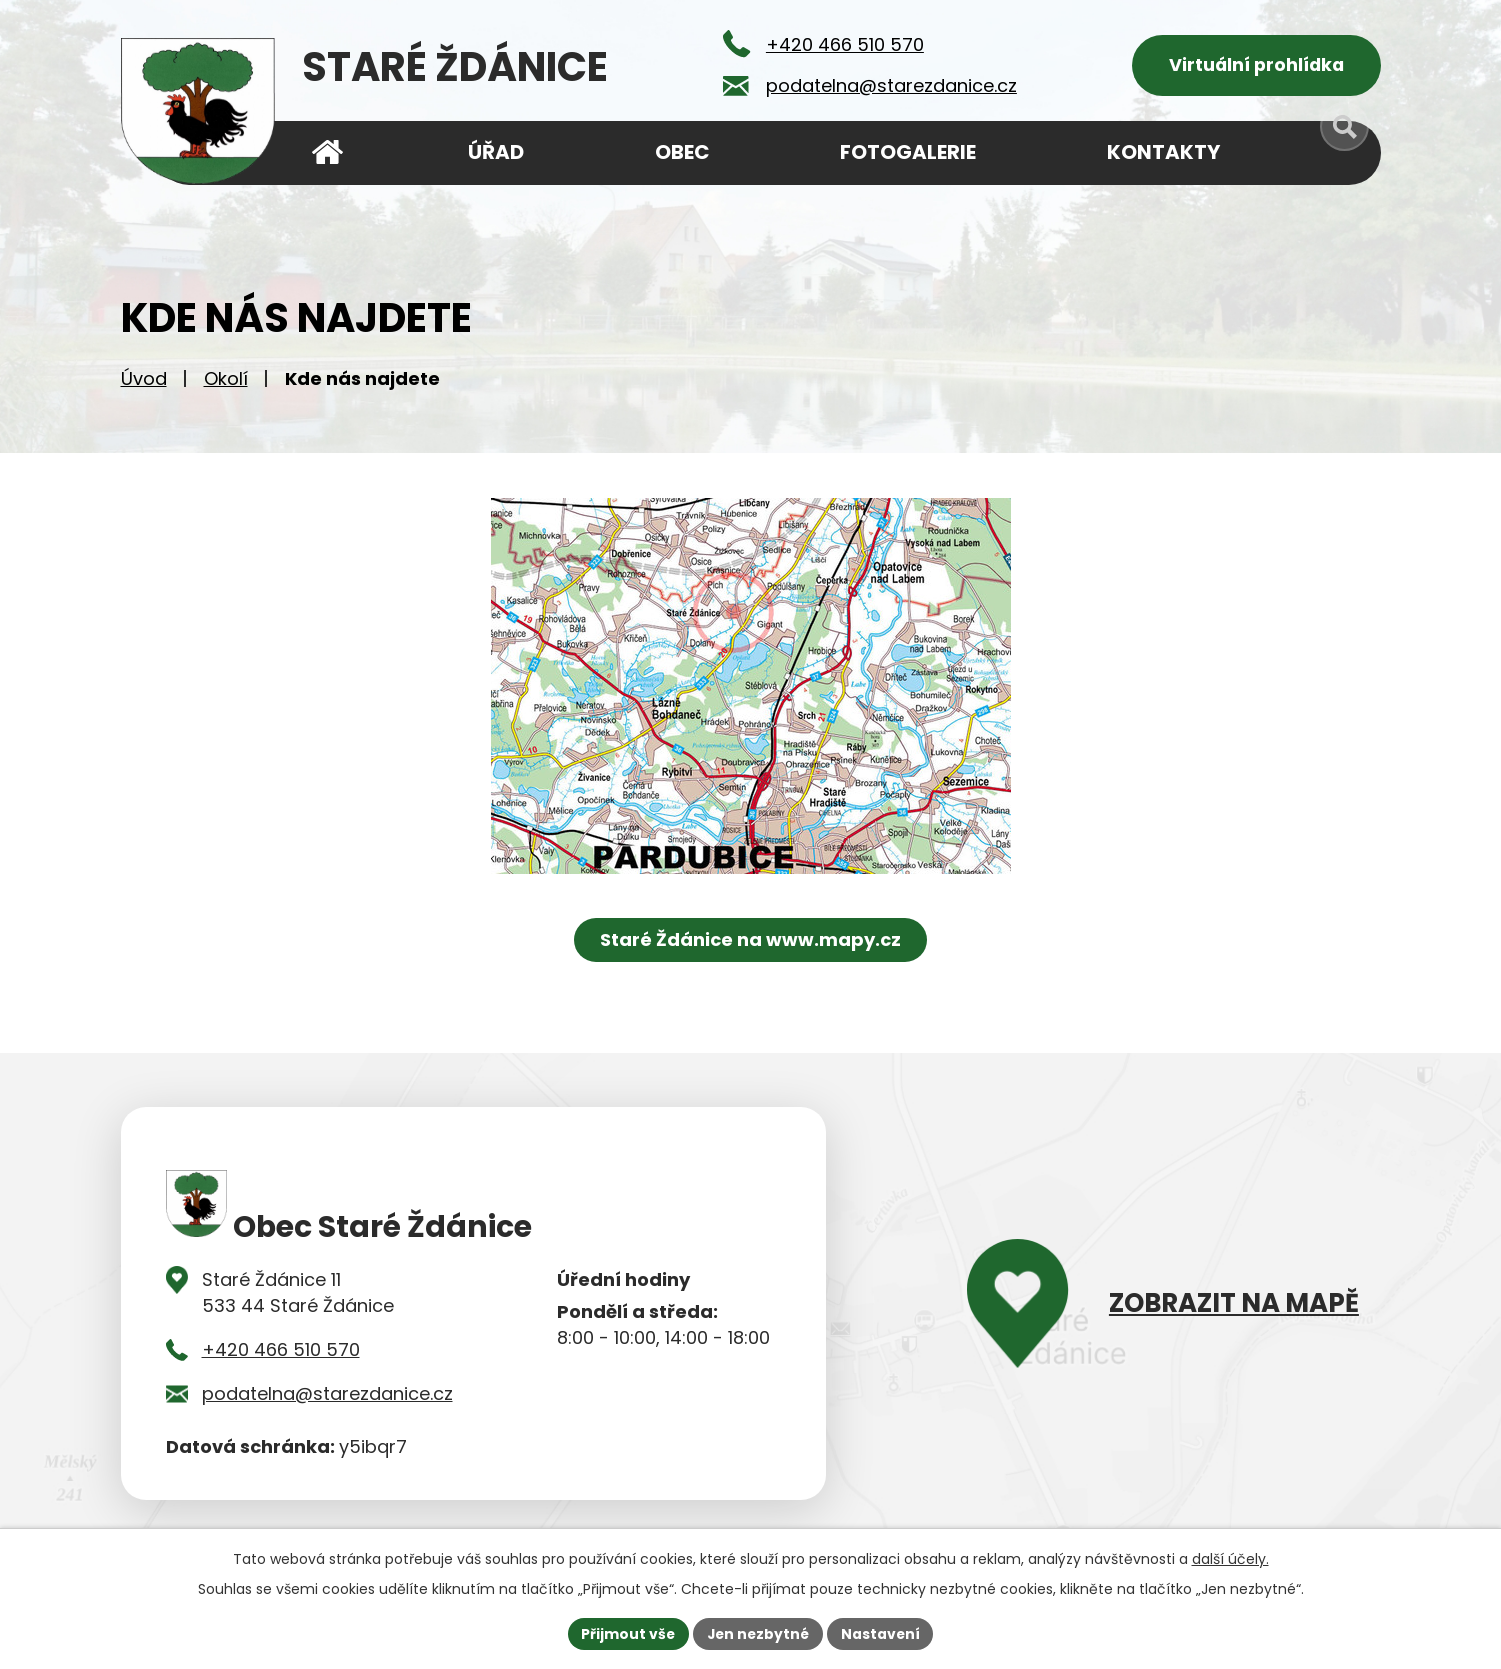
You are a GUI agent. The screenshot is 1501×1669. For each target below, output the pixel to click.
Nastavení (883, 1633)
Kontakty (1163, 152)
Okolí (226, 380)
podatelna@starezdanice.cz (327, 1396)
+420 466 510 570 (281, 1352)
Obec (682, 152)
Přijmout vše (626, 1633)
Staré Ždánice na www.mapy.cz (750, 941)
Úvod (144, 380)
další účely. (1230, 1558)
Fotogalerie (908, 152)
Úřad (496, 152)
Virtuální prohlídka (1256, 65)
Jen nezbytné (758, 1633)
